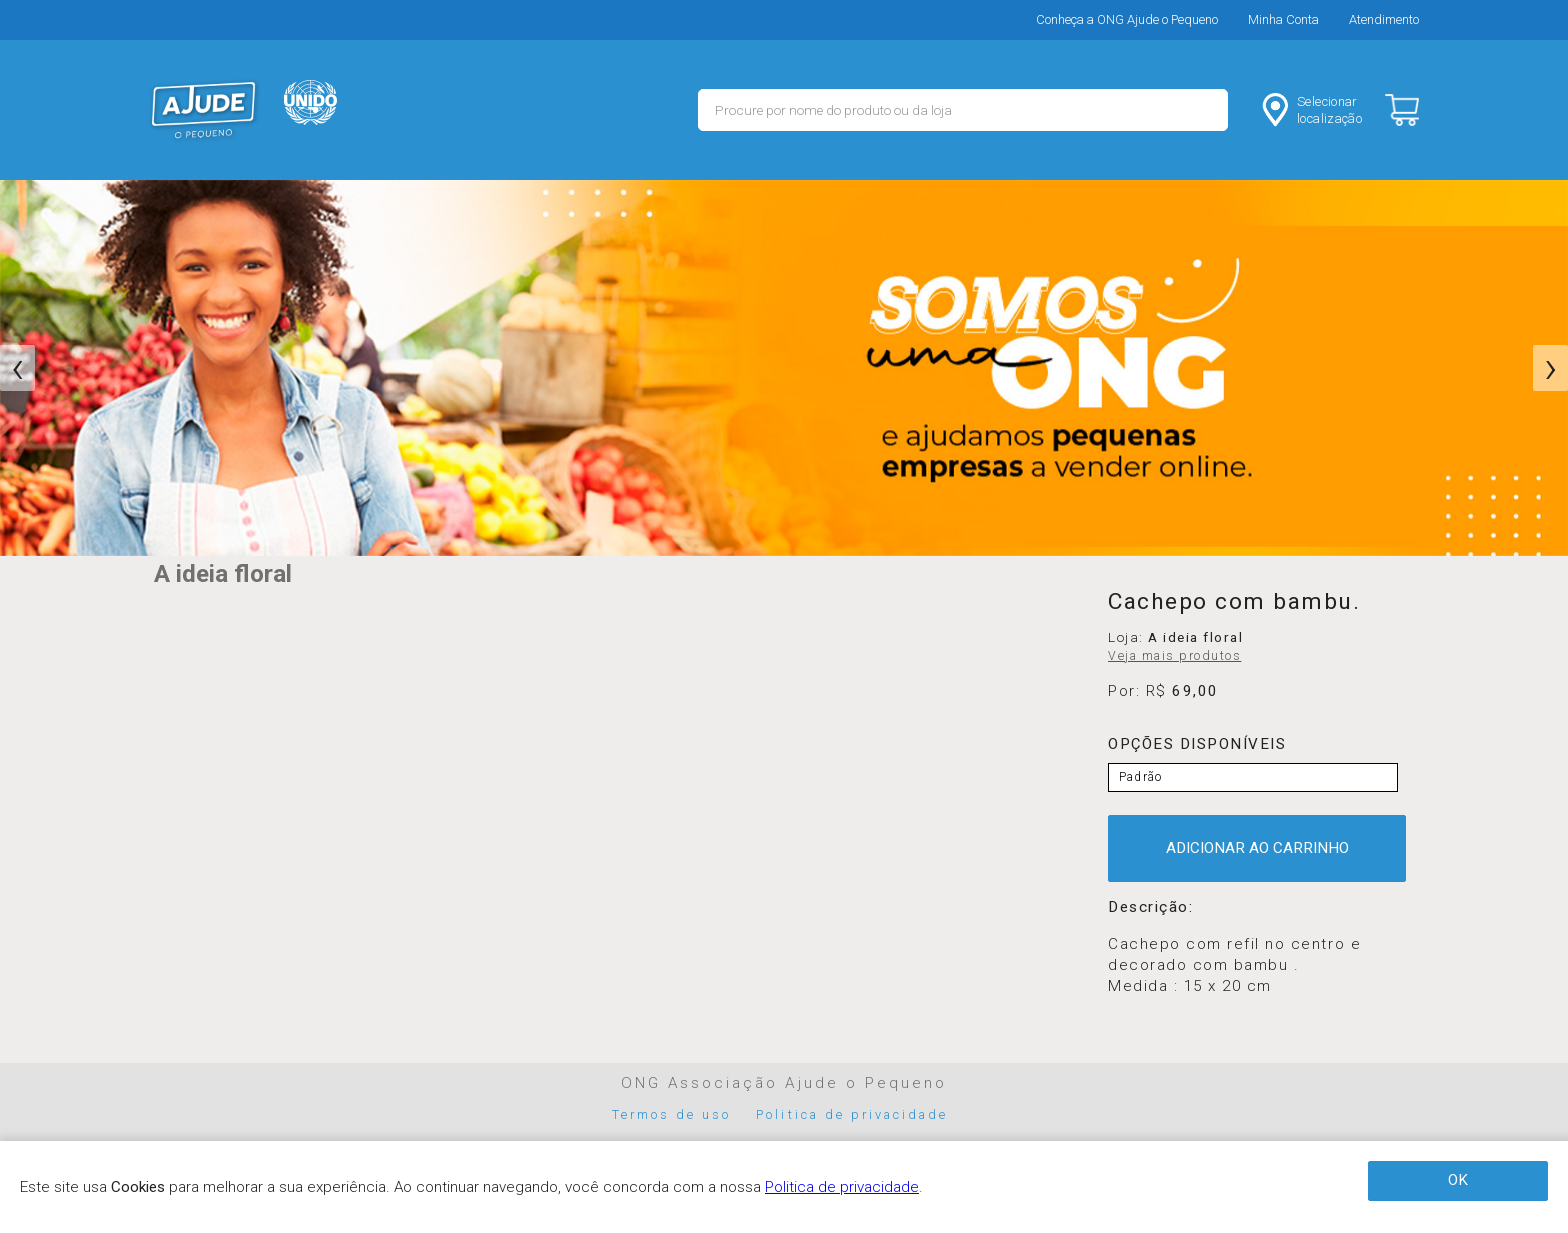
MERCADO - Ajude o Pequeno (204, 110)
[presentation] (17, 368)
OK (1458, 1180)
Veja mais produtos (1174, 656)
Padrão (1140, 777)
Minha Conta (1283, 19)
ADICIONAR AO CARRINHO (1257, 848)
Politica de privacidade (852, 1114)
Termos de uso (672, 1114)
